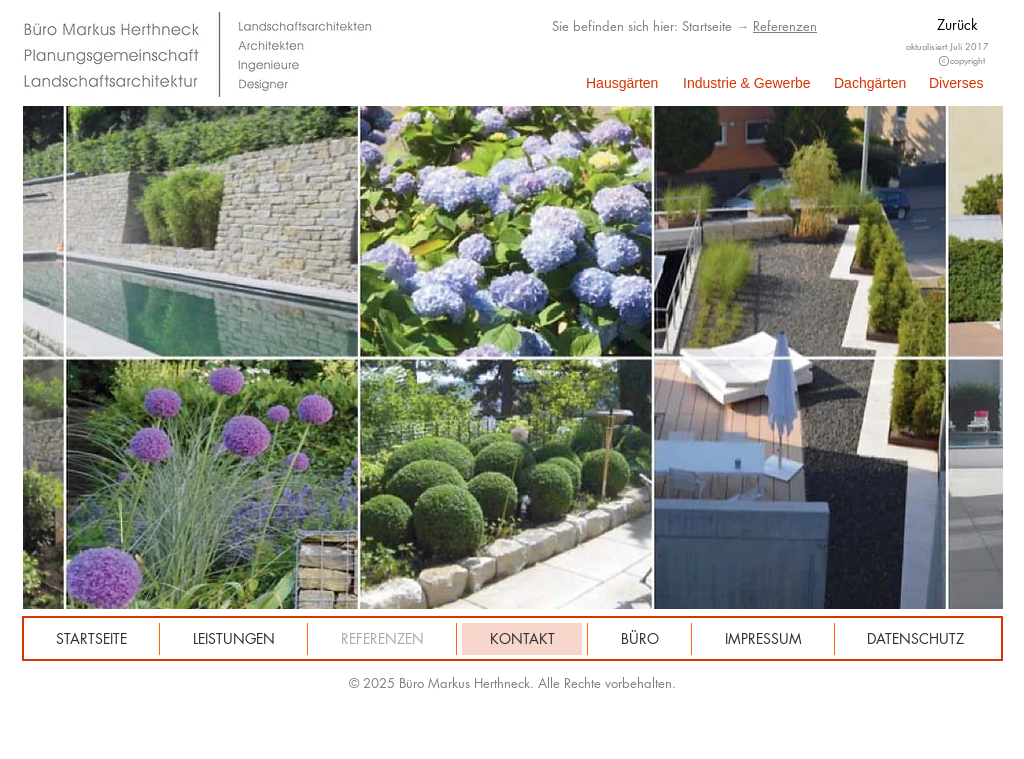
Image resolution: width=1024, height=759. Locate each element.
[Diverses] (962, 84)
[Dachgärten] (872, 84)
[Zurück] (970, 25)
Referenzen (785, 26)
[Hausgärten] (622, 84)
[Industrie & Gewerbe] (747, 84)
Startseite (707, 26)
